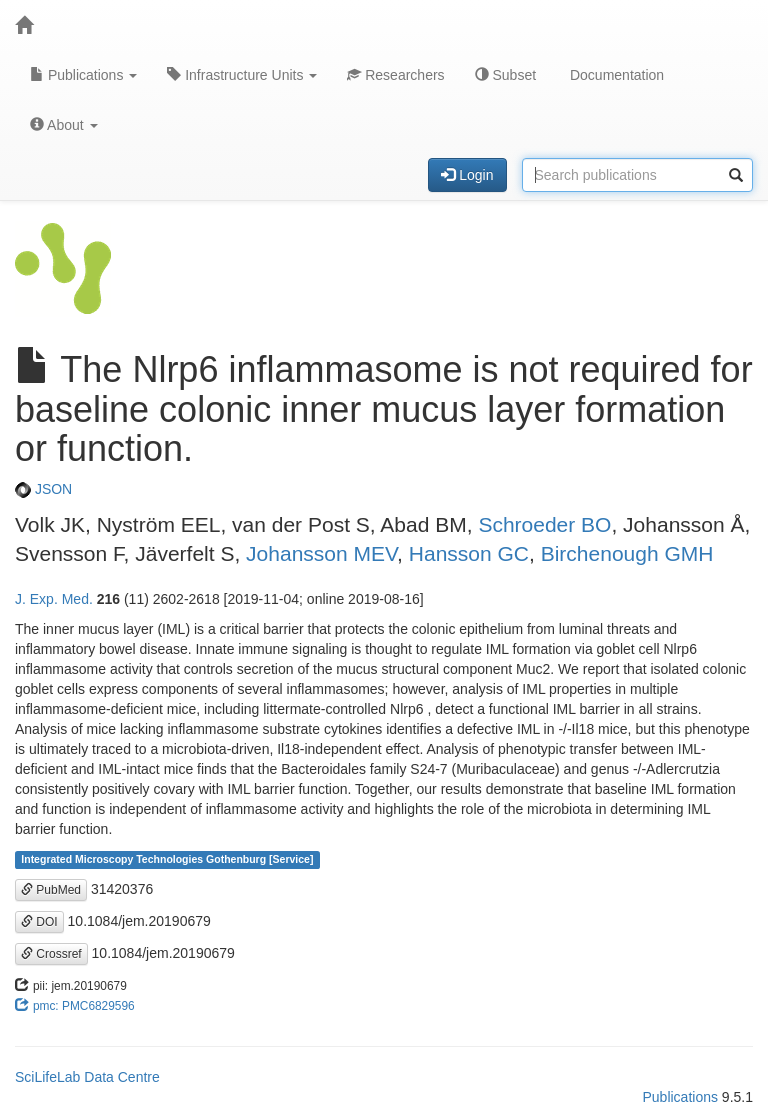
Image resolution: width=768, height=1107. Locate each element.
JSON (43, 489)
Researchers (395, 75)
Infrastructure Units (242, 75)
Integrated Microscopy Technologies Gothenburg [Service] (167, 860)
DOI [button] (39, 922)
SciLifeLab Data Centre (87, 1077)
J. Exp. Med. (54, 599)
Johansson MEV (321, 553)
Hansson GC (469, 553)
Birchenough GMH (627, 553)
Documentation (615, 75)
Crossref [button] (51, 954)
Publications (83, 75)
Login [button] (467, 175)
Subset (505, 75)
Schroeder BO (544, 524)
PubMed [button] (51, 890)
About (64, 125)
